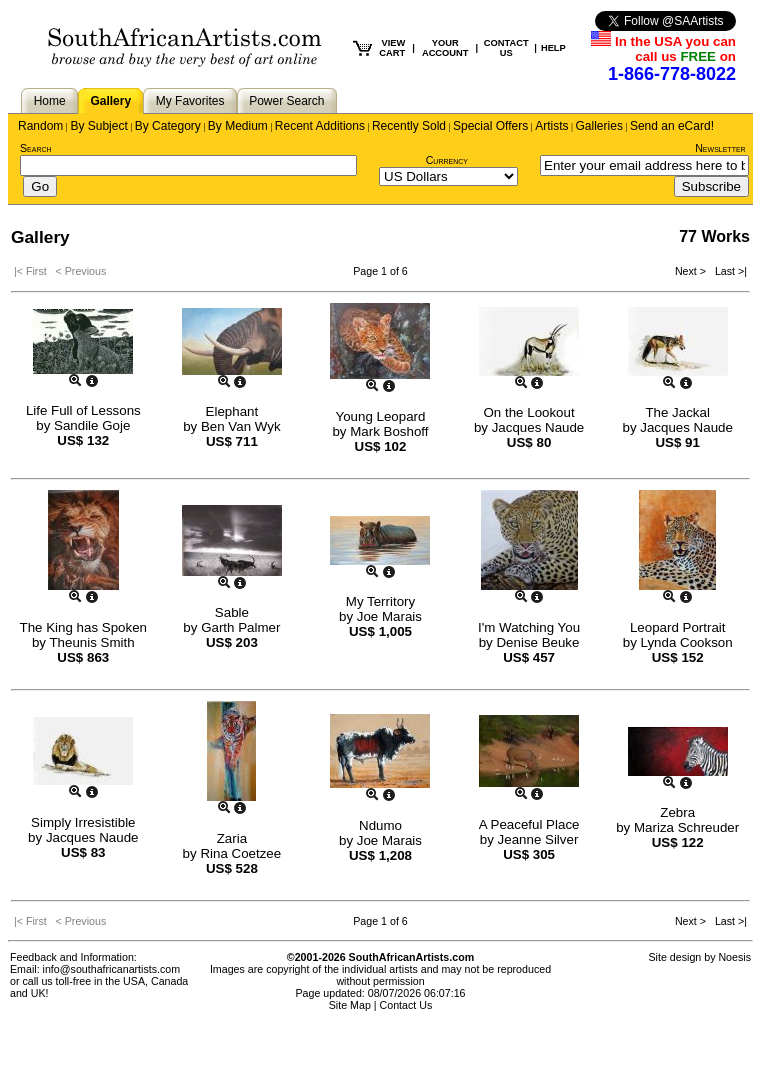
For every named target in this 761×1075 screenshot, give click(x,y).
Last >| (728, 271)
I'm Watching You (529, 627)
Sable (232, 612)
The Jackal (677, 412)
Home (50, 101)
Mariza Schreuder (686, 827)
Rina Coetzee (240, 853)
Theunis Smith (91, 642)
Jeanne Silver (538, 839)
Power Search (286, 101)
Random (40, 126)
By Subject (98, 126)
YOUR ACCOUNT (445, 48)
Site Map (350, 1005)
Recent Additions (320, 126)
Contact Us (406, 1005)
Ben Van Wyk (241, 426)
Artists (551, 126)
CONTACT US (506, 48)
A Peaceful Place (529, 824)
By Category (168, 126)
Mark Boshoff (389, 431)
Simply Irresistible (83, 822)
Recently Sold (409, 126)
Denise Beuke (537, 642)
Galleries (599, 126)
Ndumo (380, 825)
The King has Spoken (83, 627)
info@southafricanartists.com (112, 969)
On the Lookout (529, 412)
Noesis (734, 957)
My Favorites (190, 101)
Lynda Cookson (687, 642)
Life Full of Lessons (83, 410)
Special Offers (490, 126)
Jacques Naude (538, 427)
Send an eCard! (672, 126)
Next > (692, 271)
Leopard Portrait (678, 627)
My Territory (380, 601)
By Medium (238, 126)
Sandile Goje (92, 425)
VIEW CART (392, 48)
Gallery (110, 101)
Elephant (232, 411)
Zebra (677, 812)
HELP (553, 48)
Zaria (232, 838)
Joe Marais (389, 616)
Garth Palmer (240, 627)
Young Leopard (381, 416)
